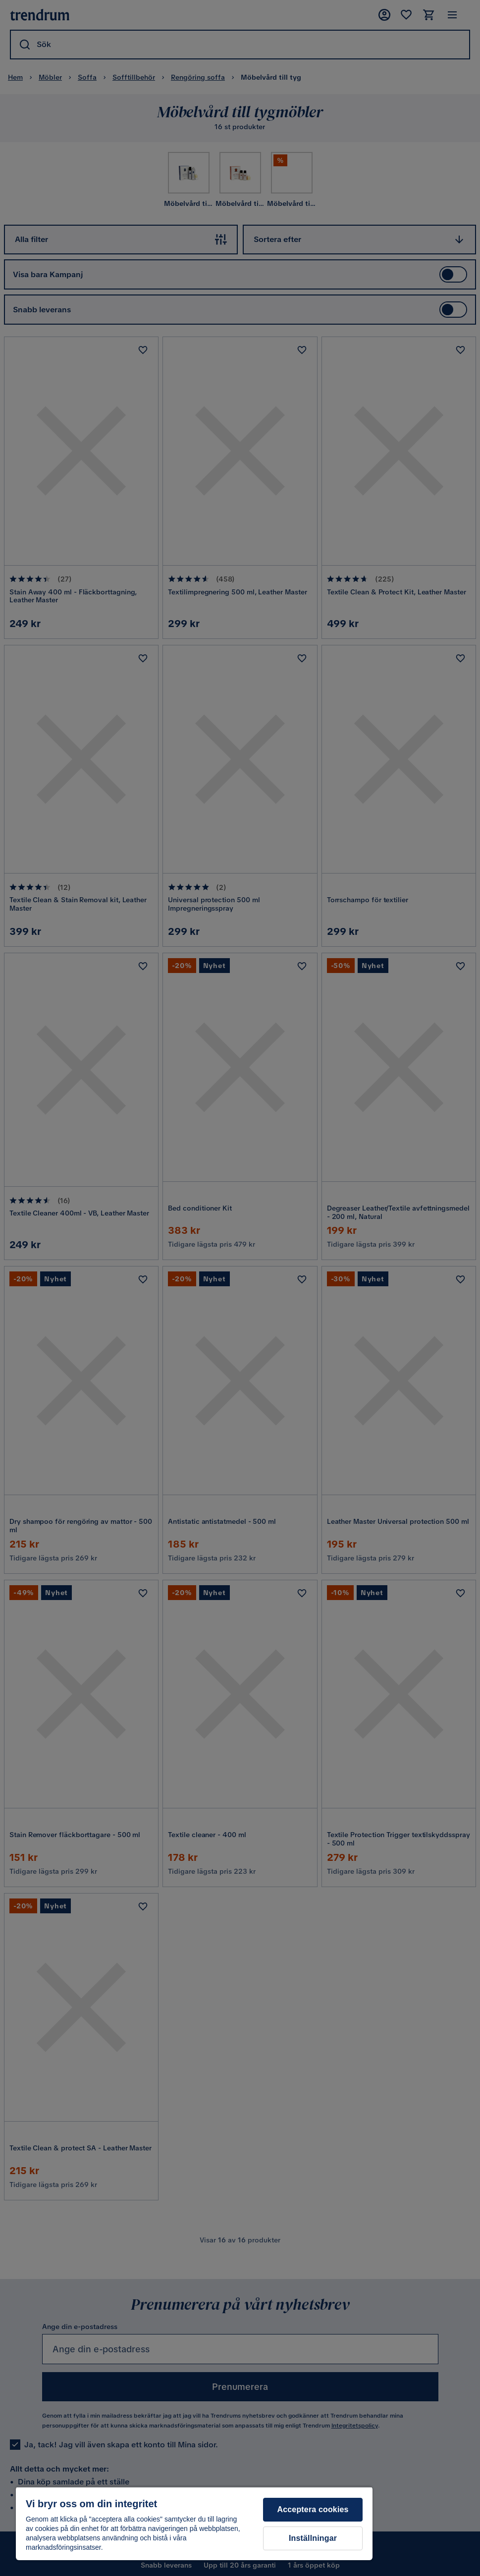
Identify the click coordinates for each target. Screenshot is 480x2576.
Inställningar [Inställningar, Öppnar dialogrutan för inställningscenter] (313, 2538)
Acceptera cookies (313, 2509)
